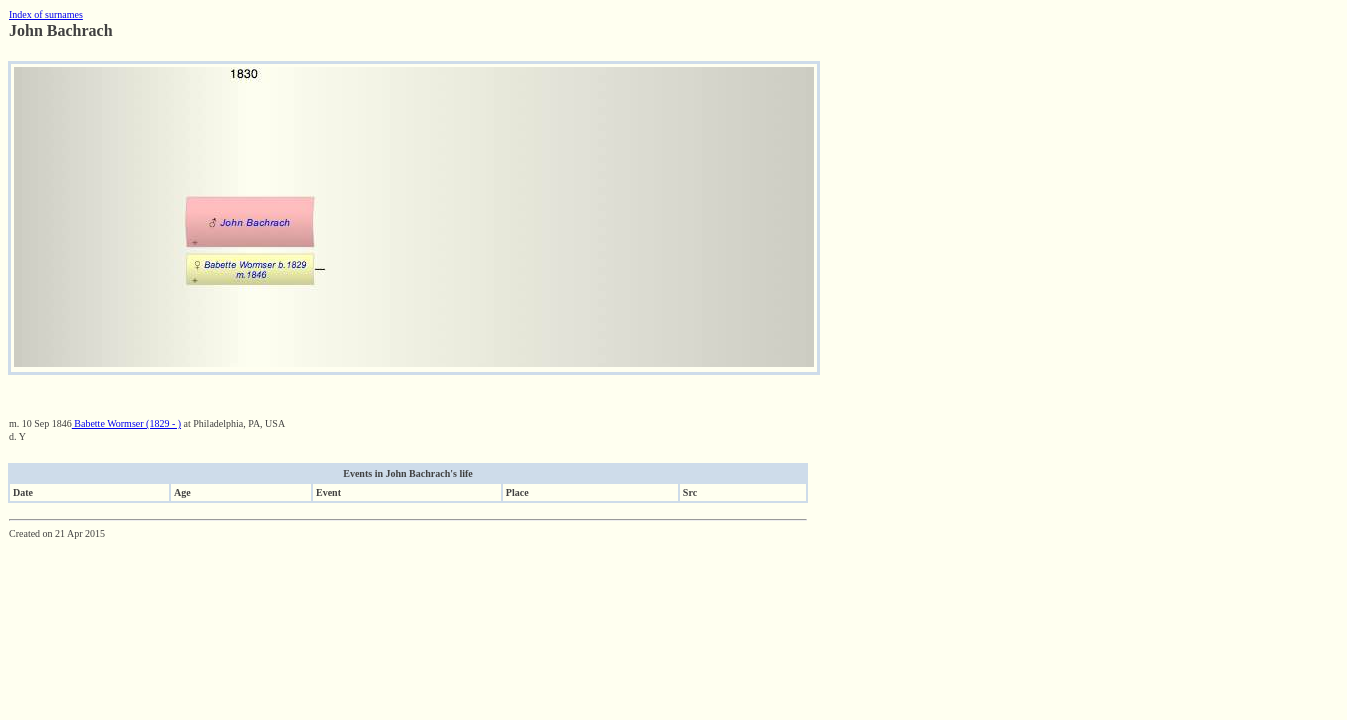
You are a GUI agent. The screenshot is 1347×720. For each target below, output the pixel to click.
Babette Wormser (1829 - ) (126, 423)
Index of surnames (46, 14)
